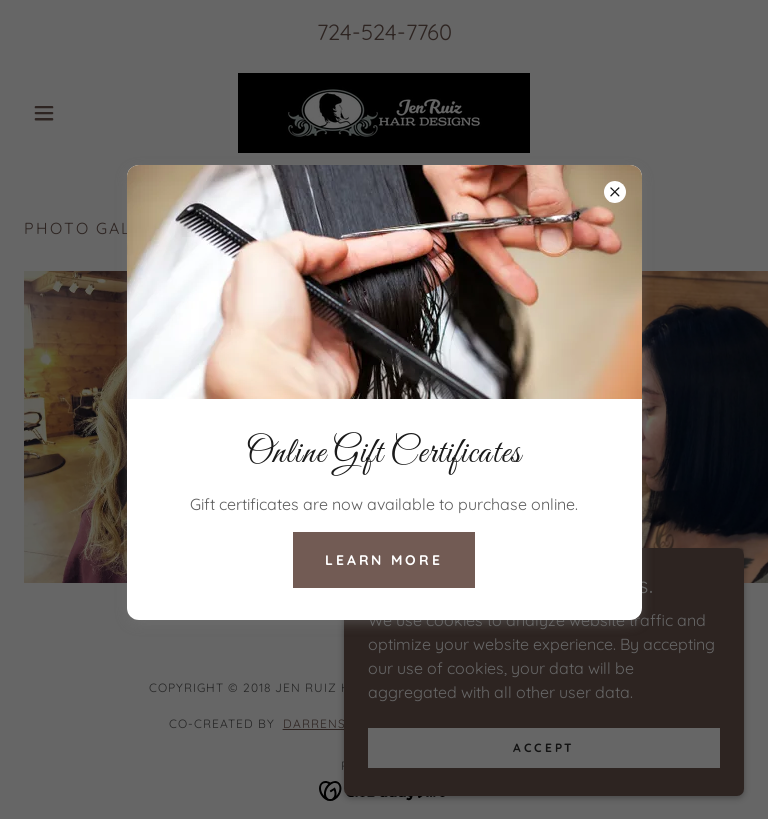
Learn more (384, 560)
